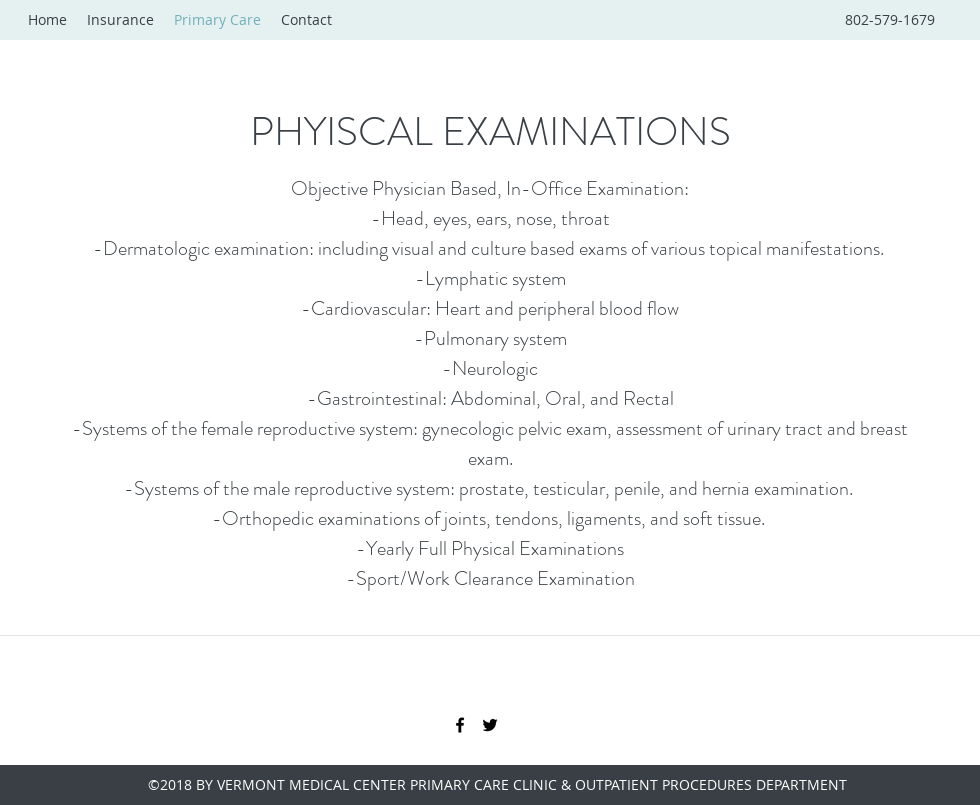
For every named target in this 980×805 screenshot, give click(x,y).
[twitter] (490, 725)
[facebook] (460, 725)
